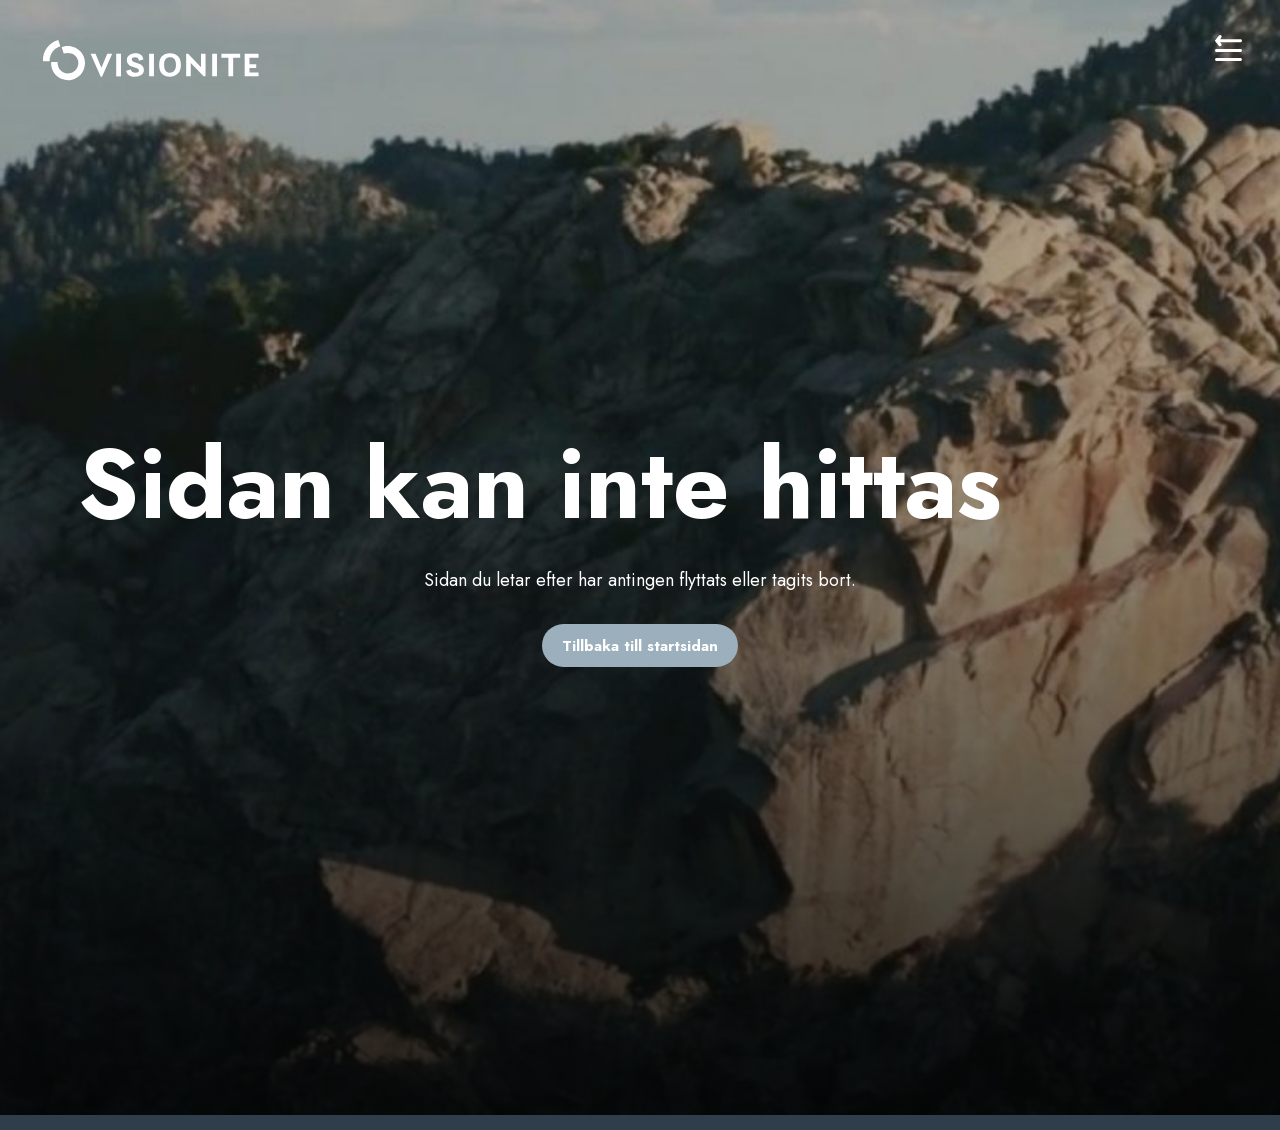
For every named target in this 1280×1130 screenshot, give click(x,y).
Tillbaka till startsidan (640, 646)
